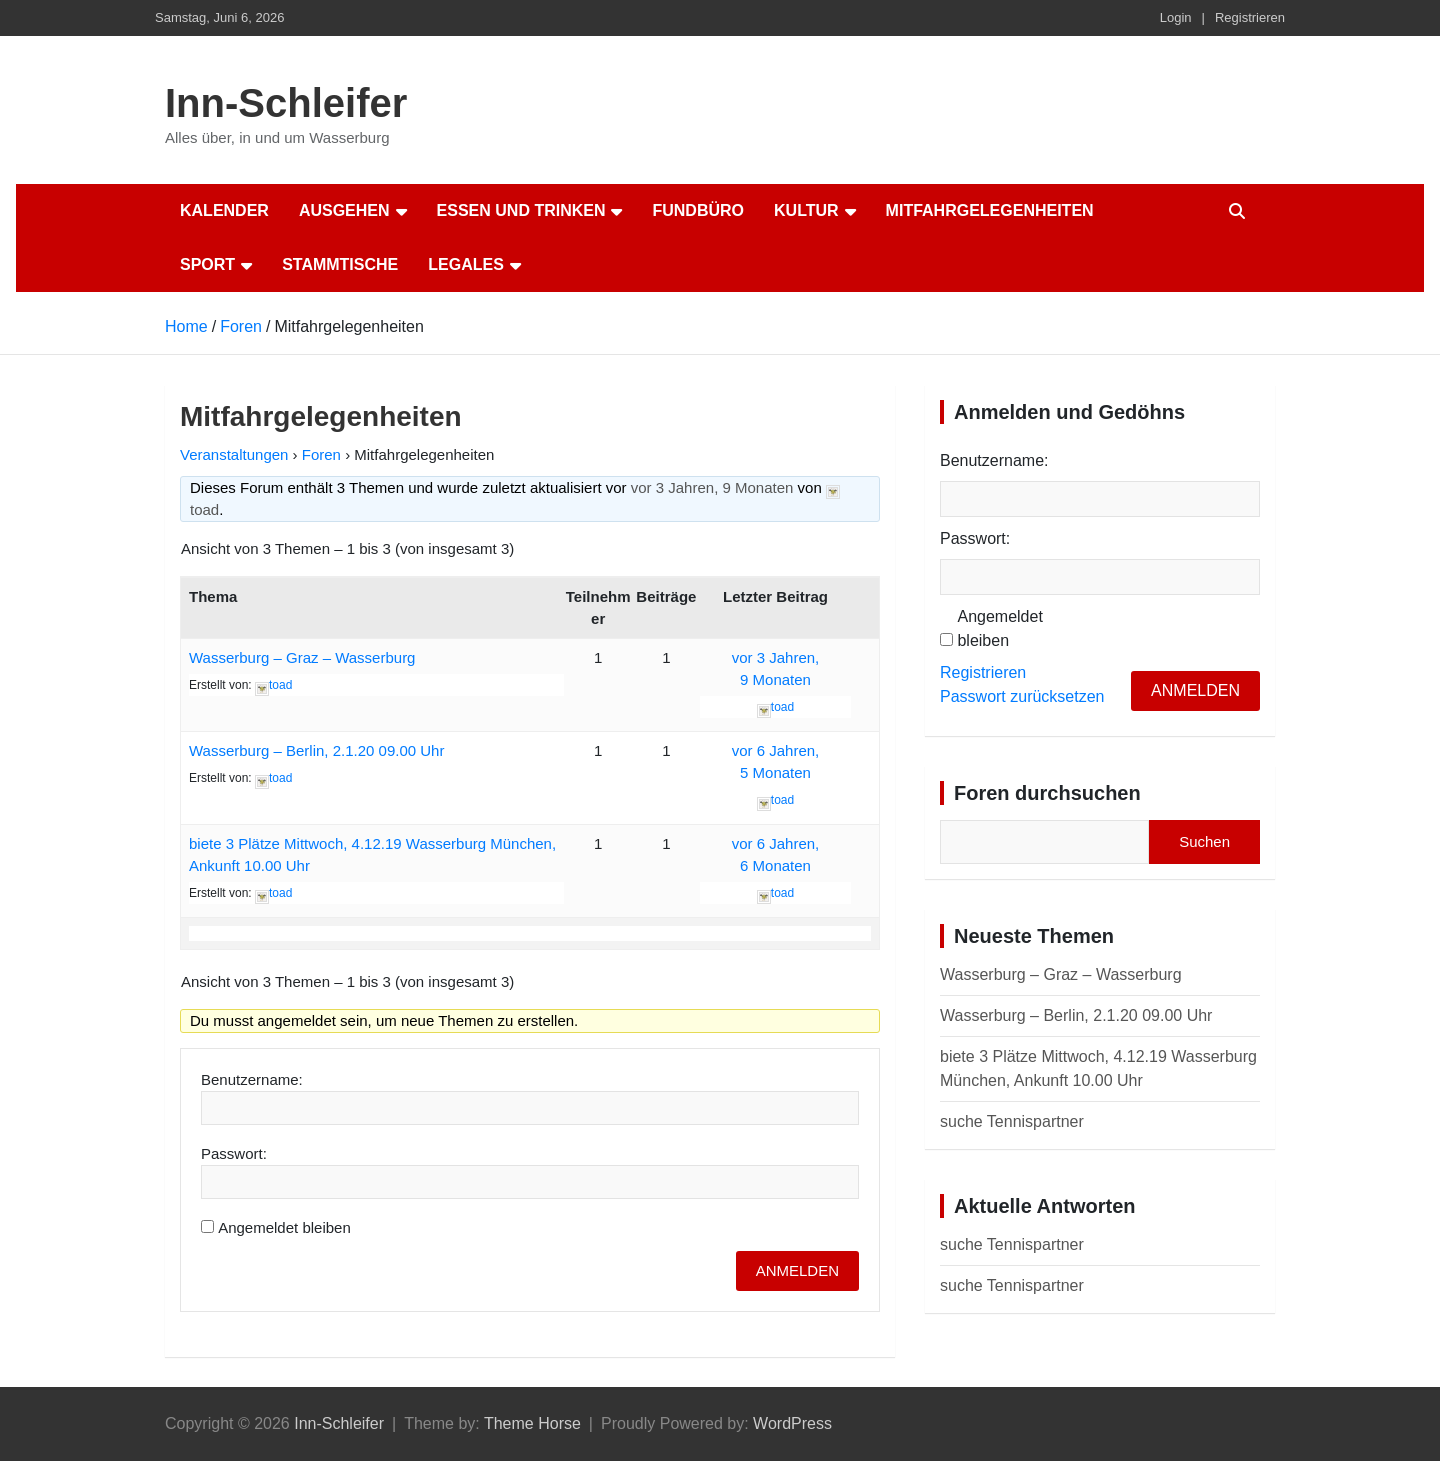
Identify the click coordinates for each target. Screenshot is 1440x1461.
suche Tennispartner (1012, 1121)
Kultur (806, 210)
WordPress (792, 1423)
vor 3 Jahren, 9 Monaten (712, 487)
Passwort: (234, 1153)
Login (1176, 17)
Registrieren (1250, 17)
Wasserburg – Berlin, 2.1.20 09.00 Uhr (316, 750)
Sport (207, 264)
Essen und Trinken (521, 210)
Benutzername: (252, 1079)
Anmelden (797, 1270)
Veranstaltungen (234, 454)
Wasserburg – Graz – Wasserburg (302, 657)
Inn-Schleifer (286, 103)
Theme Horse (532, 1423)
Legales (466, 264)
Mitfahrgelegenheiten (990, 210)
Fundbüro (698, 210)
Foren (321, 454)
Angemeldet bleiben (284, 1227)
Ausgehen (344, 210)
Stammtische (340, 264)
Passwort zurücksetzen (1022, 696)
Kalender (224, 210)
